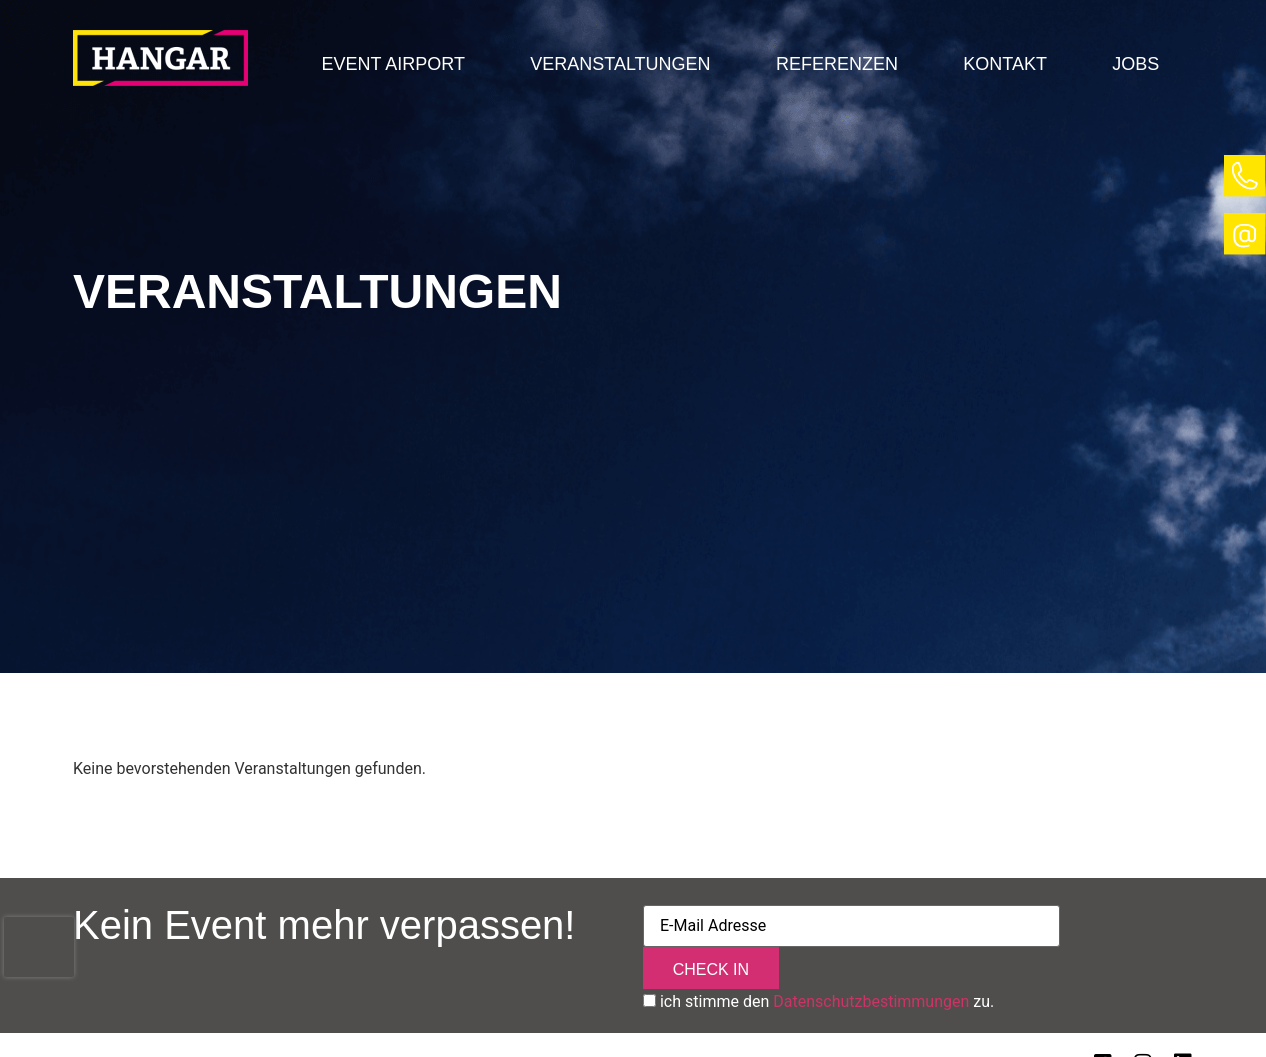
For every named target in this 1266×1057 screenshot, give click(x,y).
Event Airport (393, 64)
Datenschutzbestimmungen (871, 959)
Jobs (1135, 64)
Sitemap (335, 1023)
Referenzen (837, 64)
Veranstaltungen (620, 64)
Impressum (117, 1023)
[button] (393, 64)
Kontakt (1005, 64)
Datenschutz (231, 1023)
